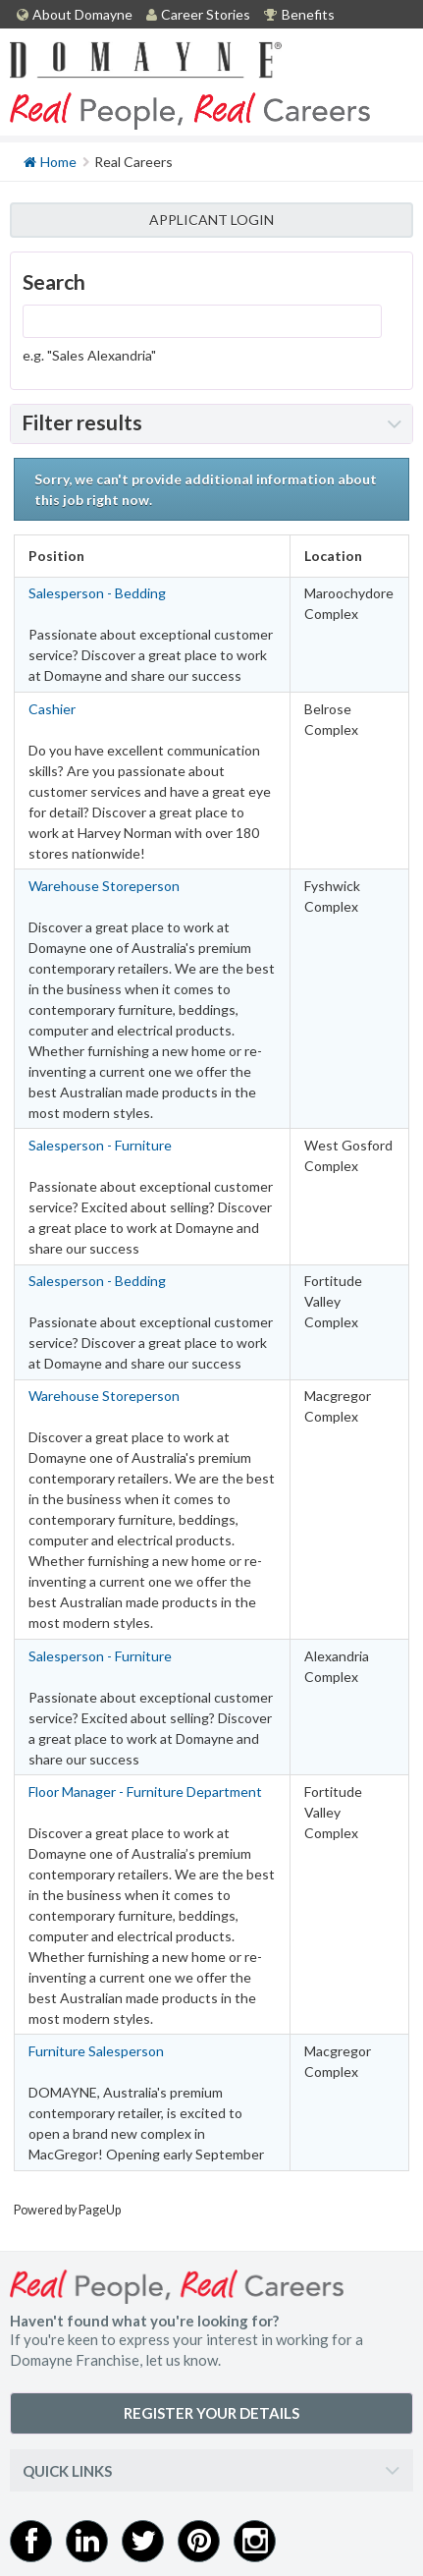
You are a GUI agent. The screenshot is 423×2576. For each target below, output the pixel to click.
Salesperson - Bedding (97, 593)
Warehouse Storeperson (104, 885)
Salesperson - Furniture (100, 1145)
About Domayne (74, 14)
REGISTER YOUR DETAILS (211, 2413)
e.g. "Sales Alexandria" (89, 355)
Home (50, 160)
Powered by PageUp (67, 2210)
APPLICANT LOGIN (211, 219)
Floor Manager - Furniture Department (145, 1791)
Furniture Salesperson (96, 2051)
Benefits (299, 14)
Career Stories (198, 14)
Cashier (52, 708)
